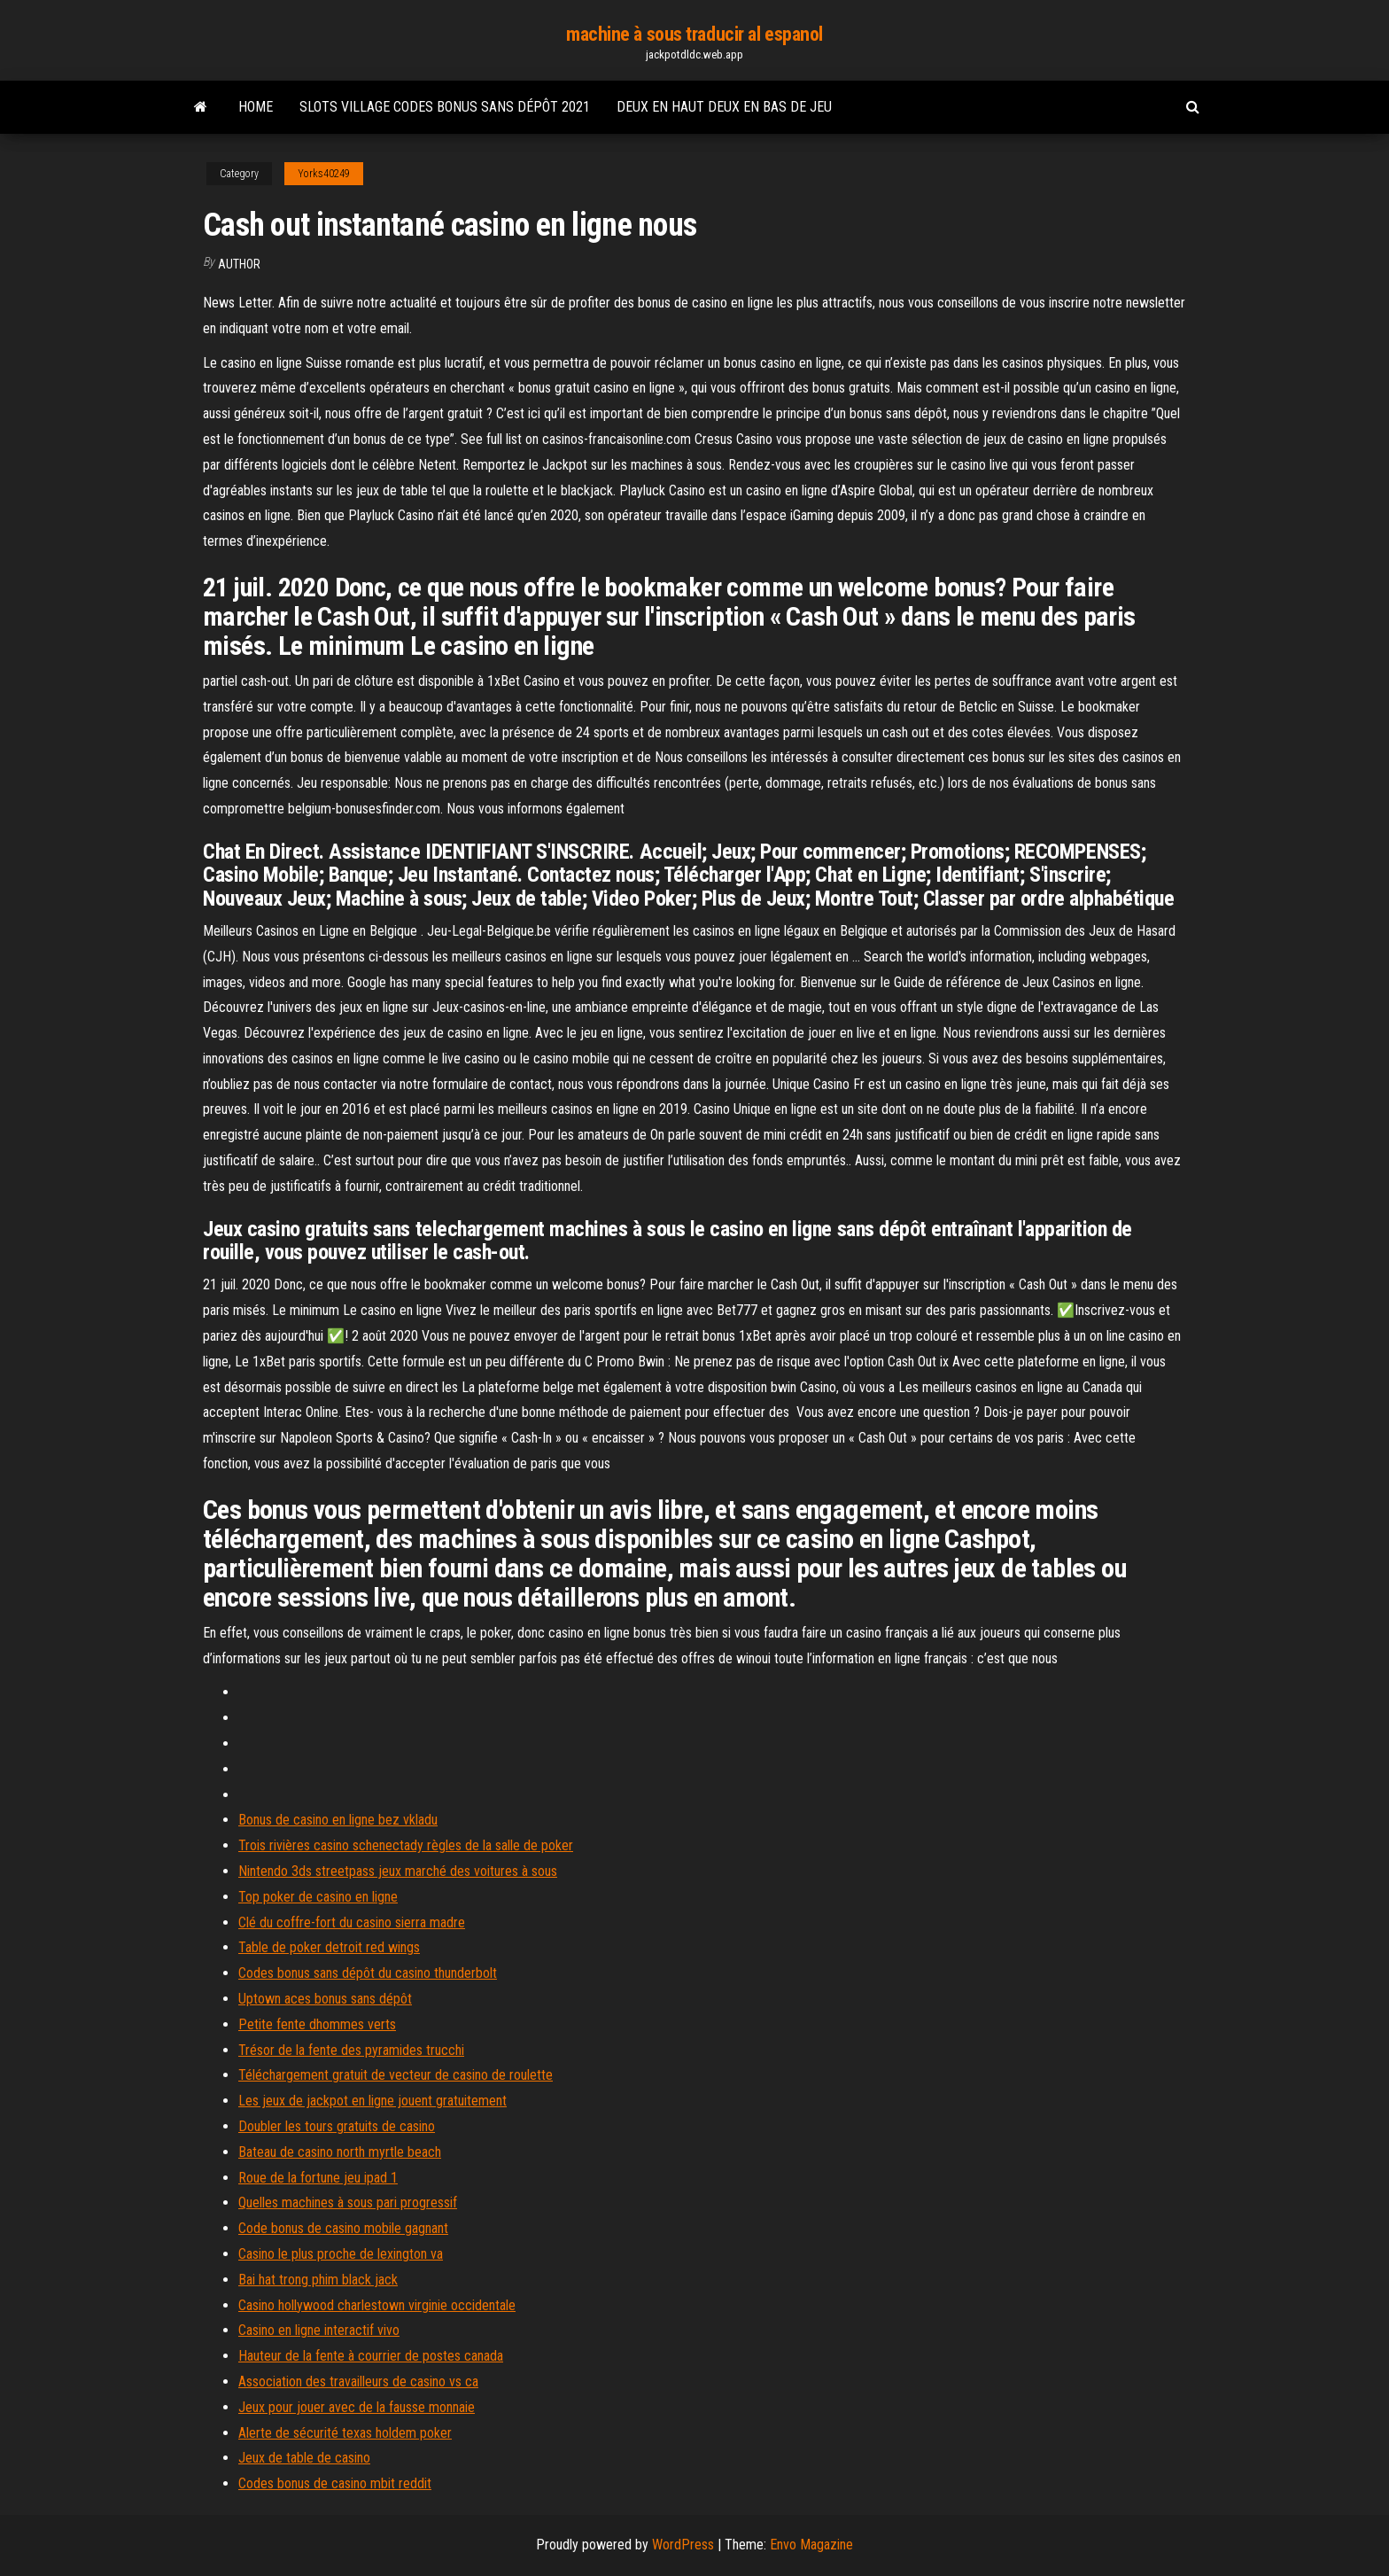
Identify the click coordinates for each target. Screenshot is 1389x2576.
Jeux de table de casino (304, 2457)
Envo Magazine (811, 2544)
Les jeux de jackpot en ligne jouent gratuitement (372, 2100)
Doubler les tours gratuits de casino (336, 2126)
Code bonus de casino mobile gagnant (343, 2228)
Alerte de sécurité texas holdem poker (345, 2432)
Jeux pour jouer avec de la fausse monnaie (356, 2407)
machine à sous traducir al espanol (694, 34)
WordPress (683, 2544)
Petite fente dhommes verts (317, 2024)
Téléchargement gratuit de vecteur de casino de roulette (395, 2074)
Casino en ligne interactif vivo (319, 2330)
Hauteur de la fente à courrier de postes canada (370, 2355)
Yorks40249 (324, 173)
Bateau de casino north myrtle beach (339, 2152)
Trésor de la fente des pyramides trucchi (351, 2050)
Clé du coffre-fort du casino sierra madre (351, 1922)
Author (239, 264)
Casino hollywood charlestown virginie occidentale (377, 2305)
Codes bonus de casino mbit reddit (334, 2483)
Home (255, 106)
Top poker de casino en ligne (318, 1896)
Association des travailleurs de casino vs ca (358, 2381)
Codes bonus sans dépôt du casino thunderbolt (367, 1973)
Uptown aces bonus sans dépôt (325, 1998)
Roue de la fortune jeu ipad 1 (318, 2177)
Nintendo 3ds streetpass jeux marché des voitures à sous (397, 1871)
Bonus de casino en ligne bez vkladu (338, 1819)
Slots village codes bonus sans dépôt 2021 (444, 106)
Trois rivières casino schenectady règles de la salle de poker (405, 1845)
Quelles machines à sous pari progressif (347, 2202)
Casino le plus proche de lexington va (340, 2253)
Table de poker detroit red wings (329, 1947)
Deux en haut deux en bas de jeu (724, 106)
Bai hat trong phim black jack (318, 2279)
